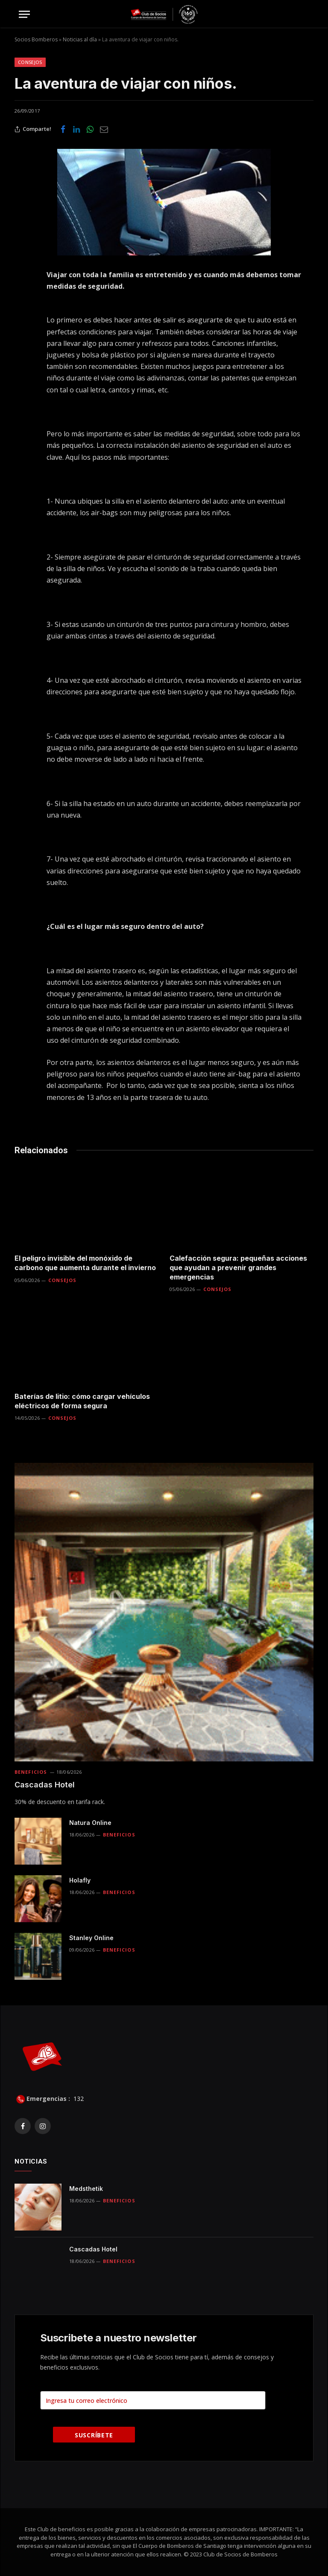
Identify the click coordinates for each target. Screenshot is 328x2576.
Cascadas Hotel (45, 1784)
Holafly (80, 1880)
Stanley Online (91, 1937)
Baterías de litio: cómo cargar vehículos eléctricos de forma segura (82, 1401)
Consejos (30, 62)
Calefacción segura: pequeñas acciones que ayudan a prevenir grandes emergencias (238, 1267)
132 (78, 2098)
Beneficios (31, 1772)
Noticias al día (80, 39)
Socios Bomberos (36, 39)
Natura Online (90, 1822)
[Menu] (24, 14)
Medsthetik (86, 2188)
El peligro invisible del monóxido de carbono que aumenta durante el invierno (85, 1263)
